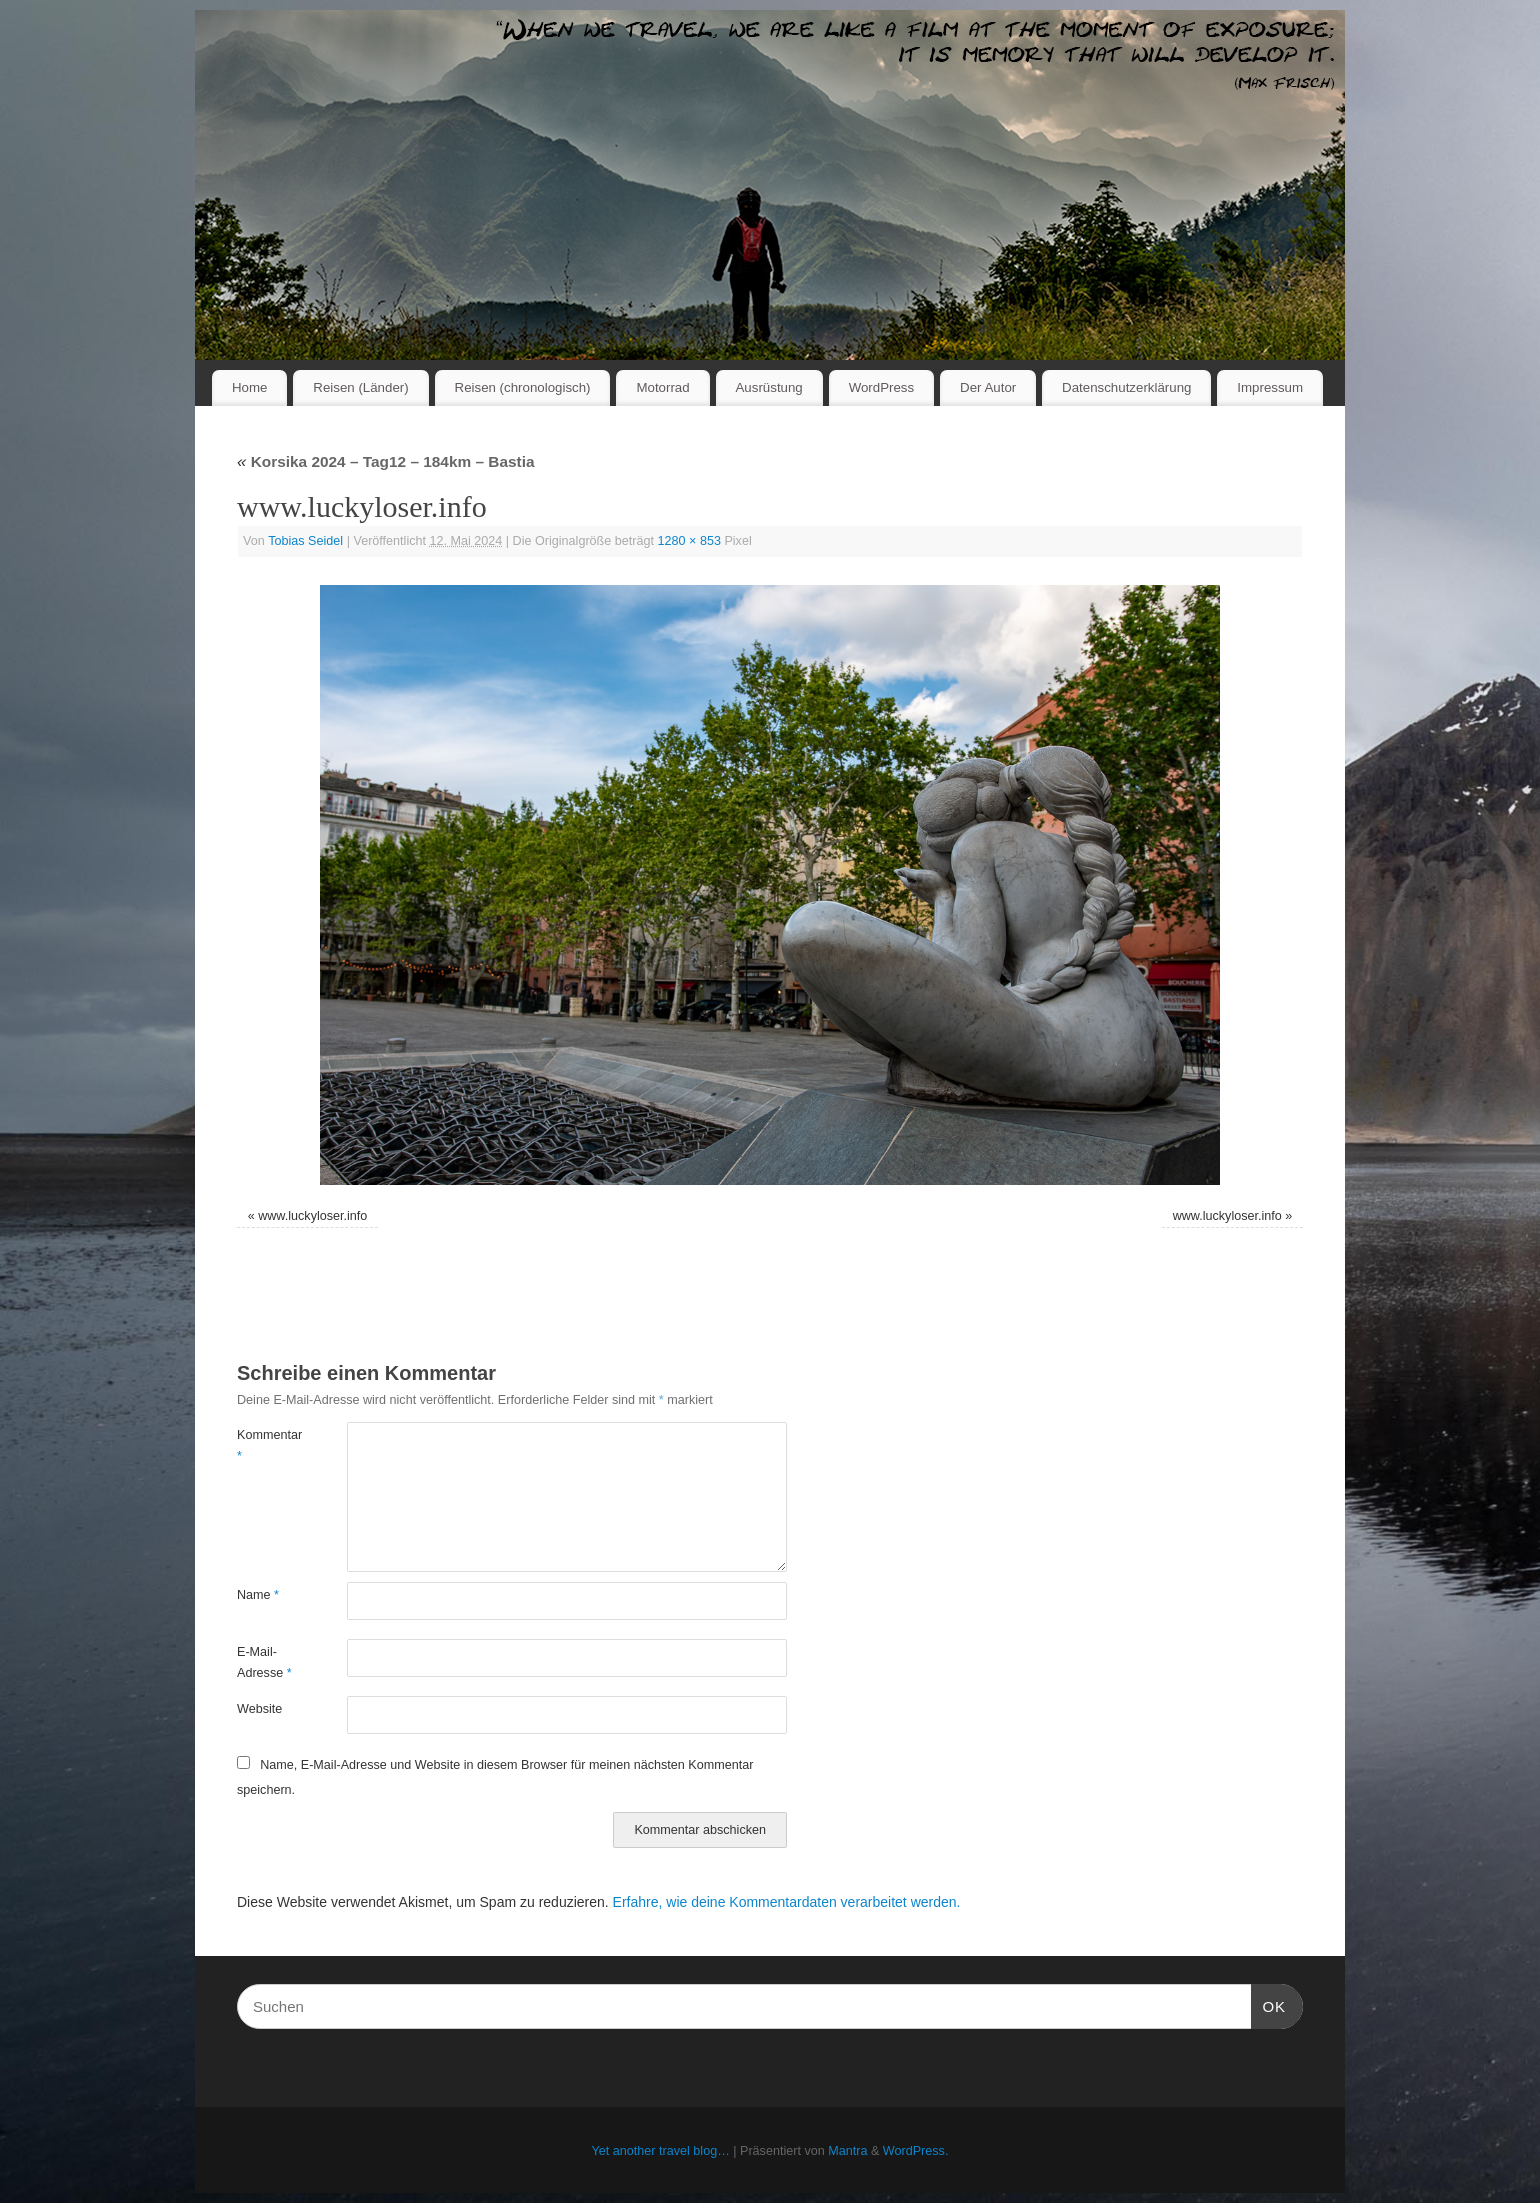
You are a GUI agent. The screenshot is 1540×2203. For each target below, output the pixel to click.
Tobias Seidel (305, 541)
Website (259, 1709)
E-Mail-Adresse (264, 1662)
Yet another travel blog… (661, 2151)
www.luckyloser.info (312, 1216)
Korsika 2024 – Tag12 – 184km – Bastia (385, 461)
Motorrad (662, 387)
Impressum (1270, 387)
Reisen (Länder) (360, 387)
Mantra (847, 2151)
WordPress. (916, 2151)
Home (249, 387)
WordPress (882, 387)
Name (258, 1595)
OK (1269, 2004)
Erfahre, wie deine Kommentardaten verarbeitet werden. (787, 1902)
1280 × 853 (689, 541)
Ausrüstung (769, 387)
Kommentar (264, 1445)
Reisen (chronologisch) (523, 387)
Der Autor (988, 387)
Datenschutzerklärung (1126, 387)
